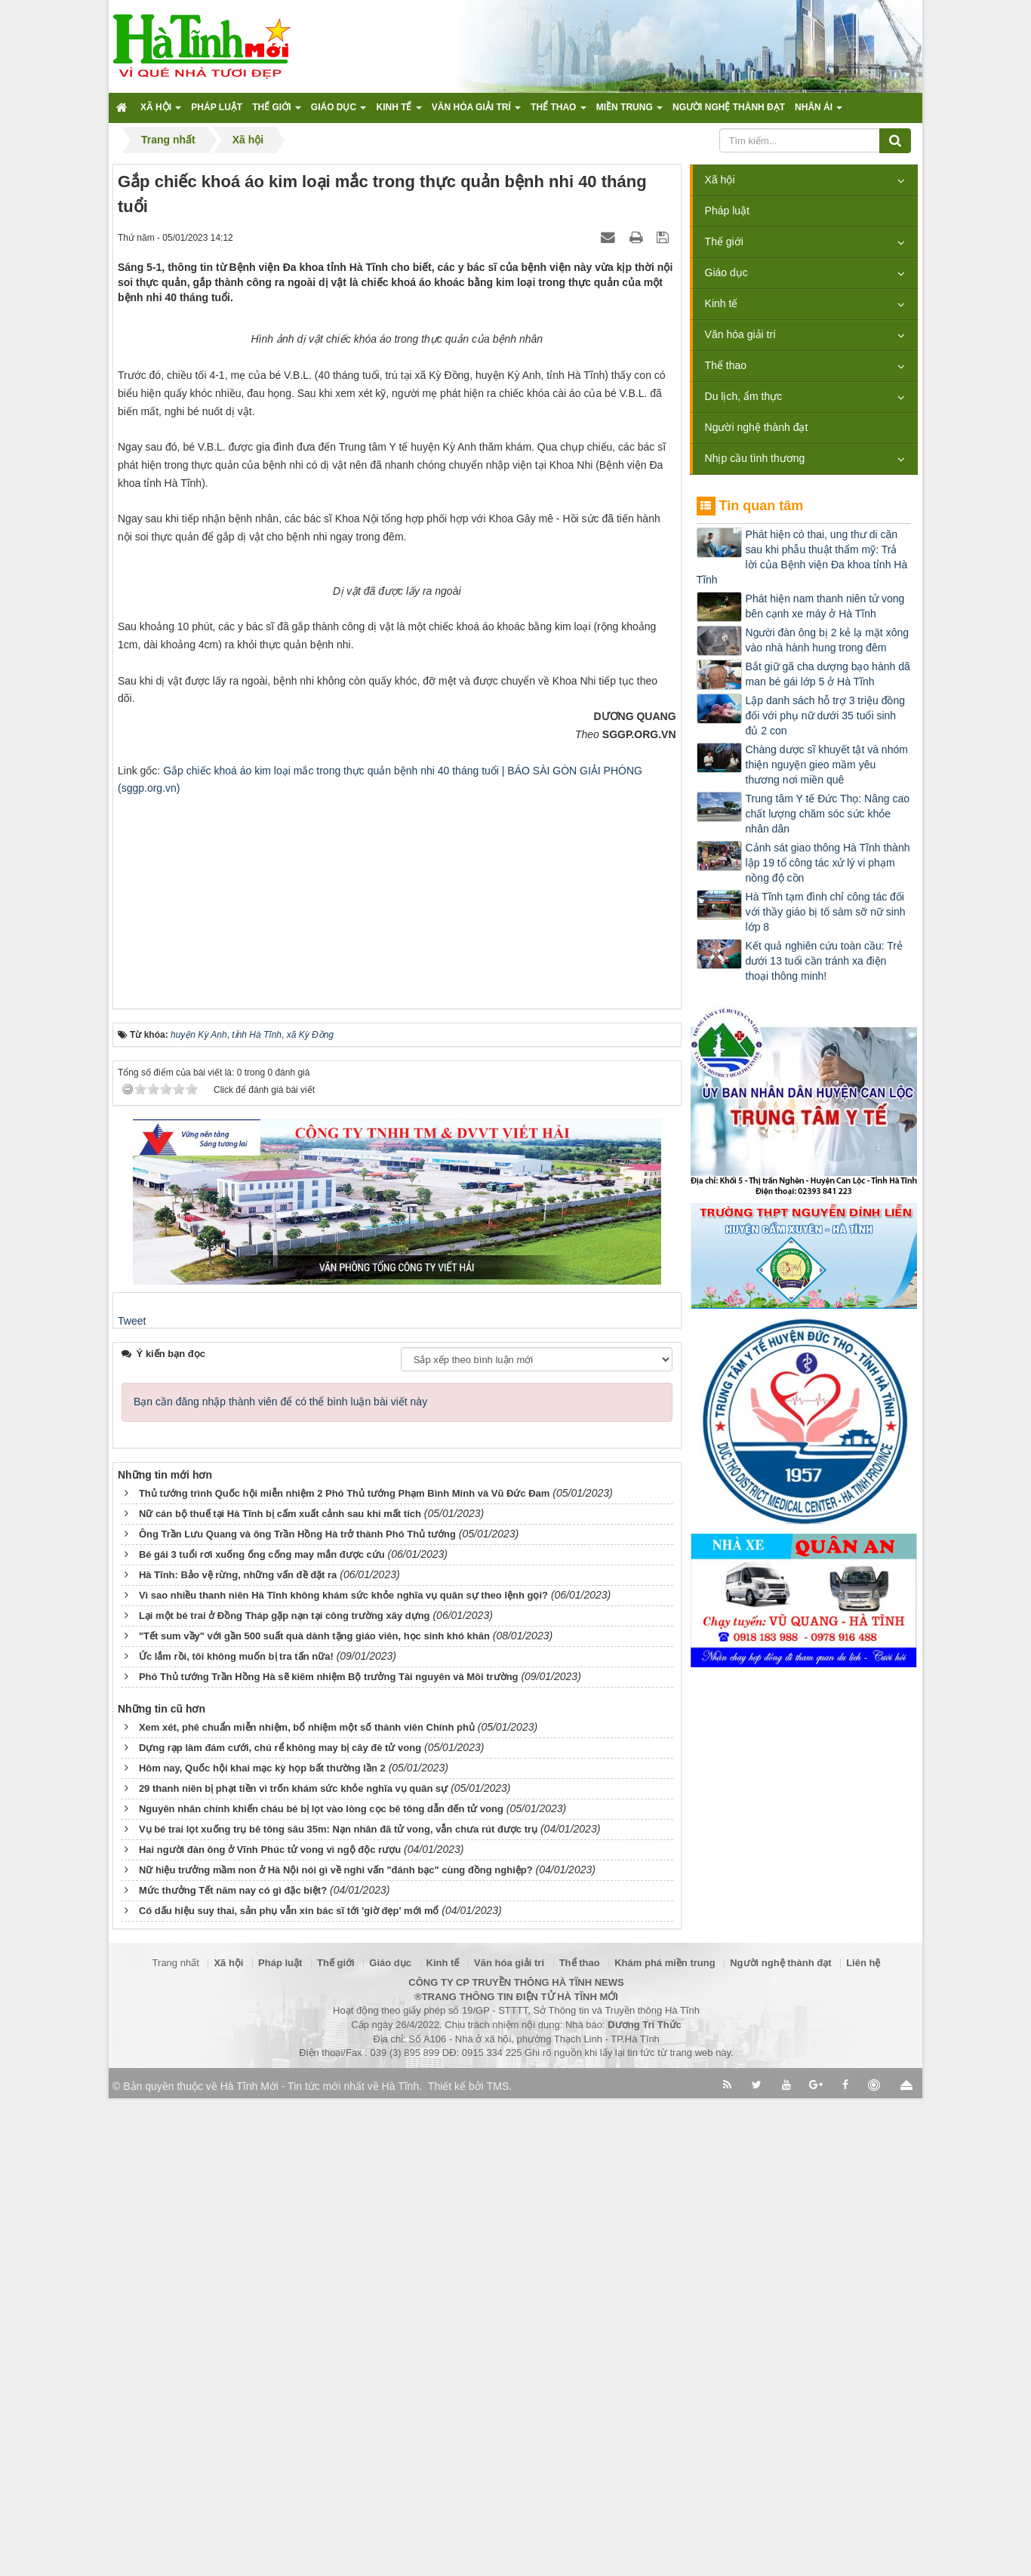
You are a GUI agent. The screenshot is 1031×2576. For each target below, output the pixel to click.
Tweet (132, 1799)
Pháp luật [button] (216, 107)
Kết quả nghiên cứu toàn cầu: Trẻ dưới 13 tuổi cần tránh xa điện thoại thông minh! (824, 961)
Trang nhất (175, 2440)
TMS (498, 2564)
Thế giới (724, 241)
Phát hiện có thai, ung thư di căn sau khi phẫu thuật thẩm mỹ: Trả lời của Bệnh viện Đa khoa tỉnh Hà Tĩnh (802, 557)
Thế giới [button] (276, 112)
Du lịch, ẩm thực (744, 396)
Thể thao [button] (558, 112)
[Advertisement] (397, 1370)
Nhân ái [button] (818, 112)
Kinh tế (721, 303)
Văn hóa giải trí (740, 334)
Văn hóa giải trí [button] (476, 112)
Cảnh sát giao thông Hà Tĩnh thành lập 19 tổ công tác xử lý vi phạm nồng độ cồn (828, 863)
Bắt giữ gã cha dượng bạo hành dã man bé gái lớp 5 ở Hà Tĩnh (828, 674)
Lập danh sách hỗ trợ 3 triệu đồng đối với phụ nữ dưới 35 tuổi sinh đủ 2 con (825, 715)
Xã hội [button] (160, 112)
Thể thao (725, 365)
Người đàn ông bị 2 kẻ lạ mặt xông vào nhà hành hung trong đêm (827, 640)
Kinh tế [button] (398, 112)
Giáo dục (726, 272)
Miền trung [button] (629, 112)
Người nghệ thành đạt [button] (728, 107)
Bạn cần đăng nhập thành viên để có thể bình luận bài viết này (280, 1879)
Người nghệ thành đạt (756, 427)
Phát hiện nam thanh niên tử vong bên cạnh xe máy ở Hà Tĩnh (825, 606)
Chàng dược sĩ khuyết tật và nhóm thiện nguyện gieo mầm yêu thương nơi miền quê (827, 764)
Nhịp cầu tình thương (755, 458)
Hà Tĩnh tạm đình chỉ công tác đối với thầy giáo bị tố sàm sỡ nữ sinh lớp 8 (826, 912)
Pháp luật (727, 211)
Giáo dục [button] (339, 112)
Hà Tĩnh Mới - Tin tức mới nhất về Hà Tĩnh (319, 2564)
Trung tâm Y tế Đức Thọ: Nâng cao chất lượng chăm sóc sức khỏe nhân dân (827, 813)
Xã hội (720, 180)
